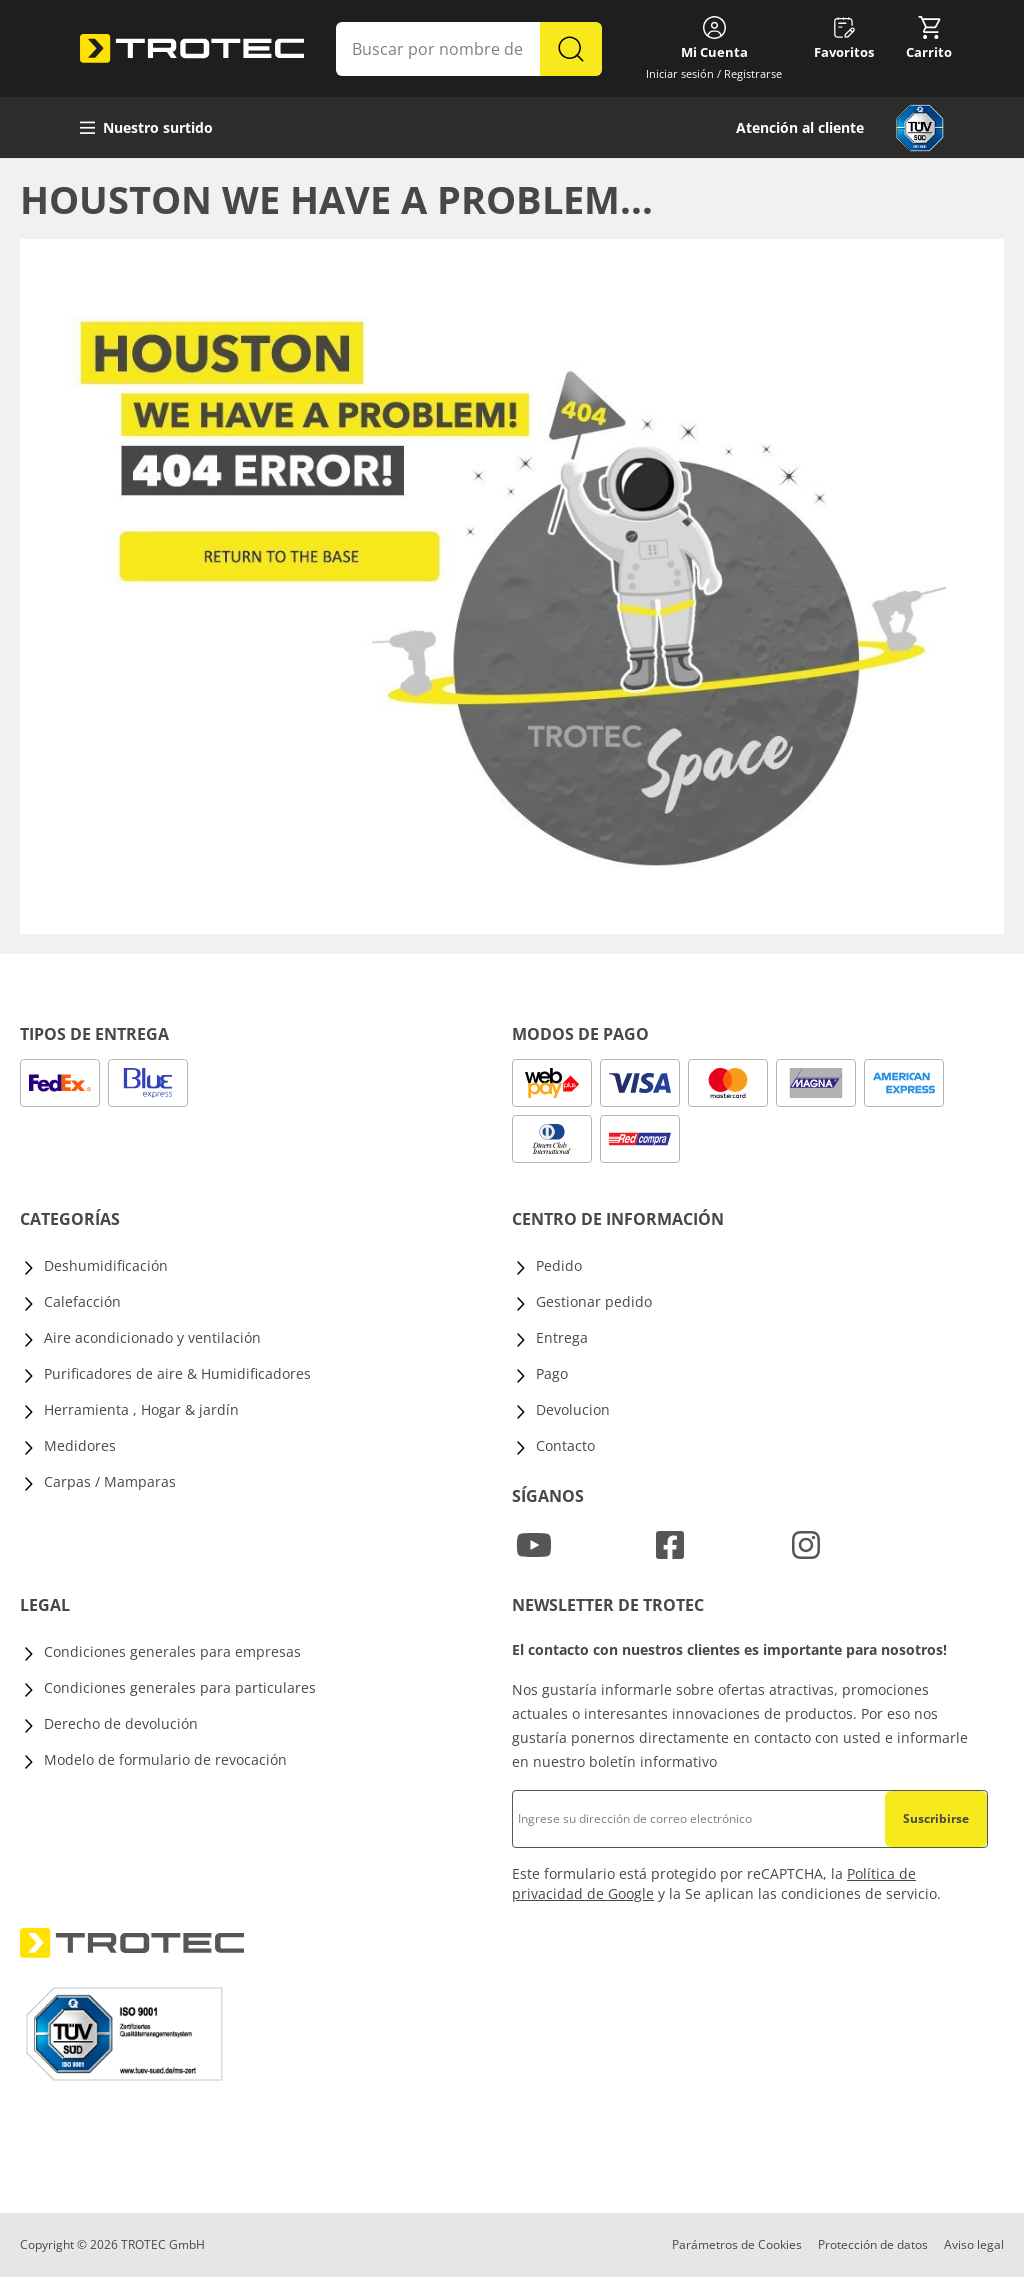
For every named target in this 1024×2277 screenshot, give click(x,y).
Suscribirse (936, 1818)
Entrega (562, 1337)
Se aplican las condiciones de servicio (811, 1893)
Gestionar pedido (594, 1301)
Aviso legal (974, 2244)
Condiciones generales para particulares (180, 1687)
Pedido (559, 1265)
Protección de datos (873, 2244)
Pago (552, 1373)
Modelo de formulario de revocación (165, 1759)
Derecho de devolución (121, 1723)
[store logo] (192, 49)
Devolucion (573, 1409)
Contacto (565, 1445)
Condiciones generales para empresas (172, 1651)
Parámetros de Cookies (737, 2244)
